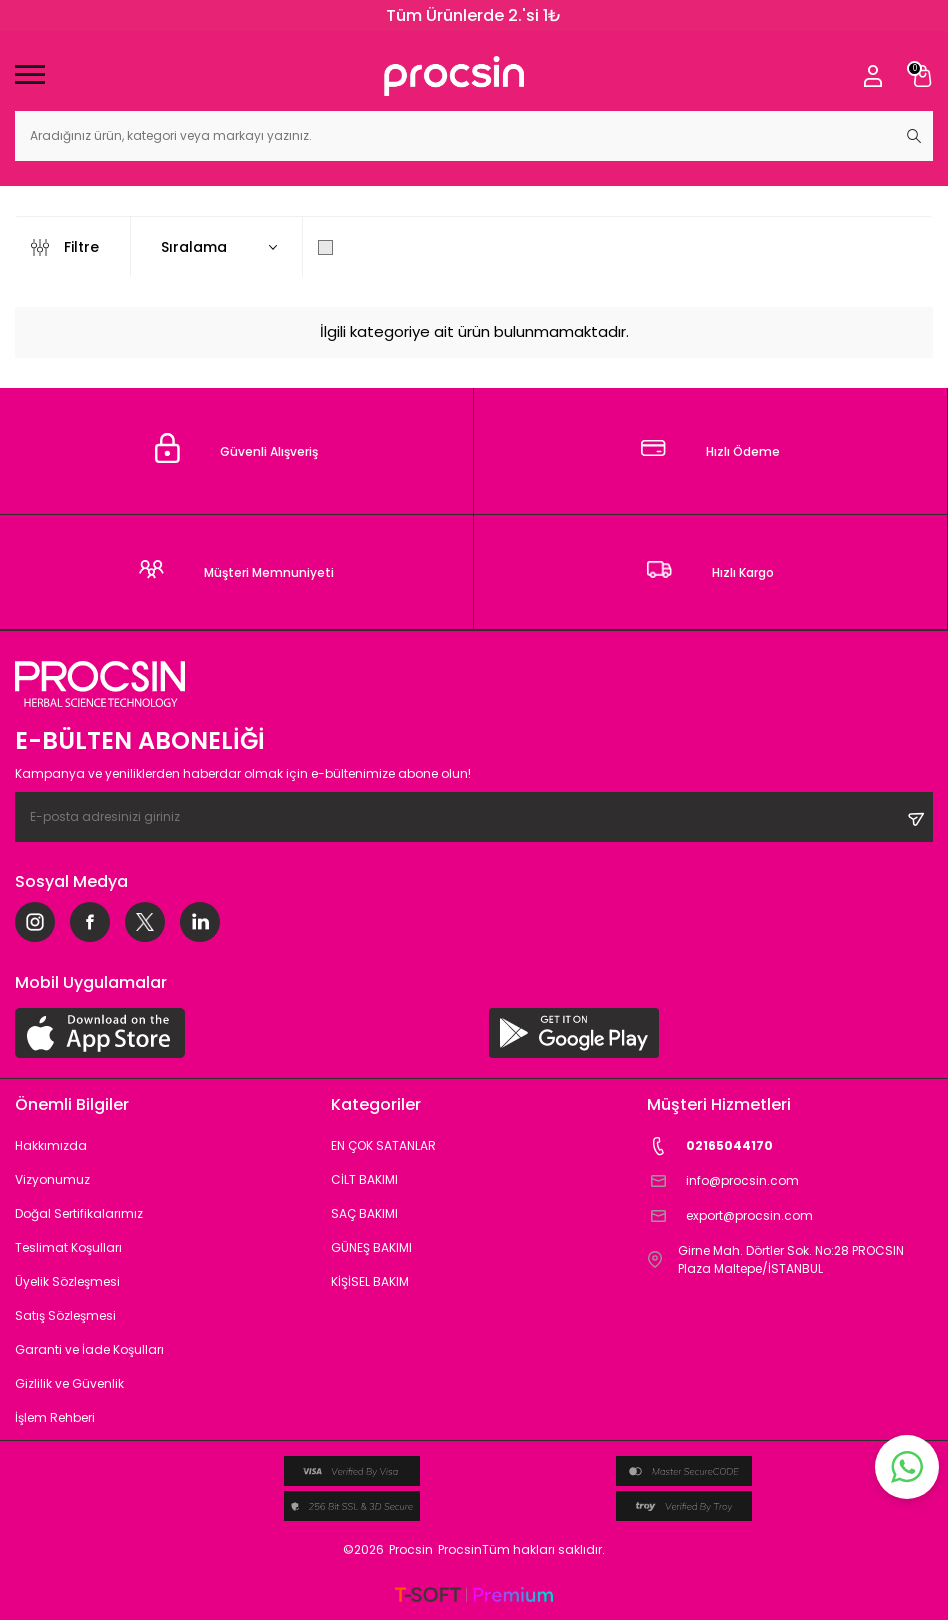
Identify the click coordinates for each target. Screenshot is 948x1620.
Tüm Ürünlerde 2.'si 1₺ (474, 15)
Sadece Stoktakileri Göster (426, 247)
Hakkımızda (51, 1145)
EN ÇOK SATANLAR (383, 1145)
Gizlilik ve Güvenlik (69, 1383)
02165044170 (710, 1146)
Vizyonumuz (52, 1179)
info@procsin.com (723, 1181)
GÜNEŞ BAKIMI (371, 1247)
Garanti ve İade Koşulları (89, 1349)
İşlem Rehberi (55, 1417)
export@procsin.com (730, 1216)
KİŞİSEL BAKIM (370, 1281)
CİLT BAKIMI (364, 1179)
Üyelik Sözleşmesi (67, 1281)
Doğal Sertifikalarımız (79, 1213)
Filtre (65, 247)
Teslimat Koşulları (68, 1247)
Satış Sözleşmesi (65, 1315)
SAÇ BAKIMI (364, 1213)
